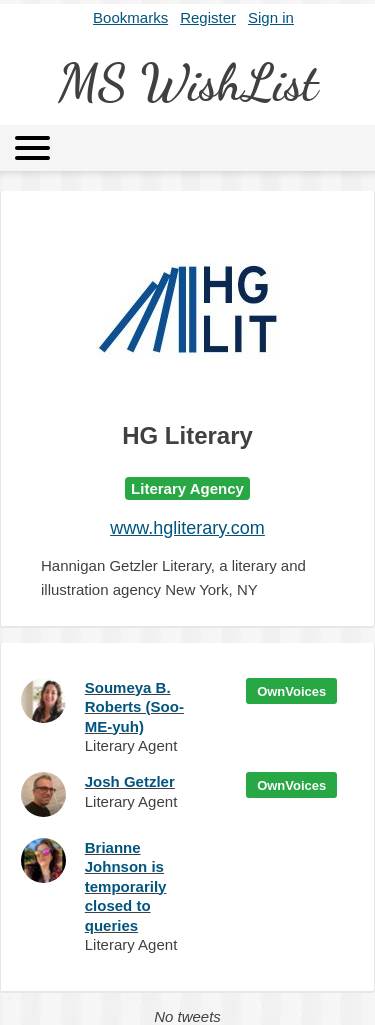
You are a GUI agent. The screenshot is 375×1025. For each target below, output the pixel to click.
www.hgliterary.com (187, 528)
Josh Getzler (130, 781)
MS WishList (188, 83)
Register (208, 17)
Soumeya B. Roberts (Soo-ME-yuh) (134, 707)
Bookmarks (130, 17)
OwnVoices (291, 691)
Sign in (271, 17)
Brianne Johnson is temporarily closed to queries (126, 886)
